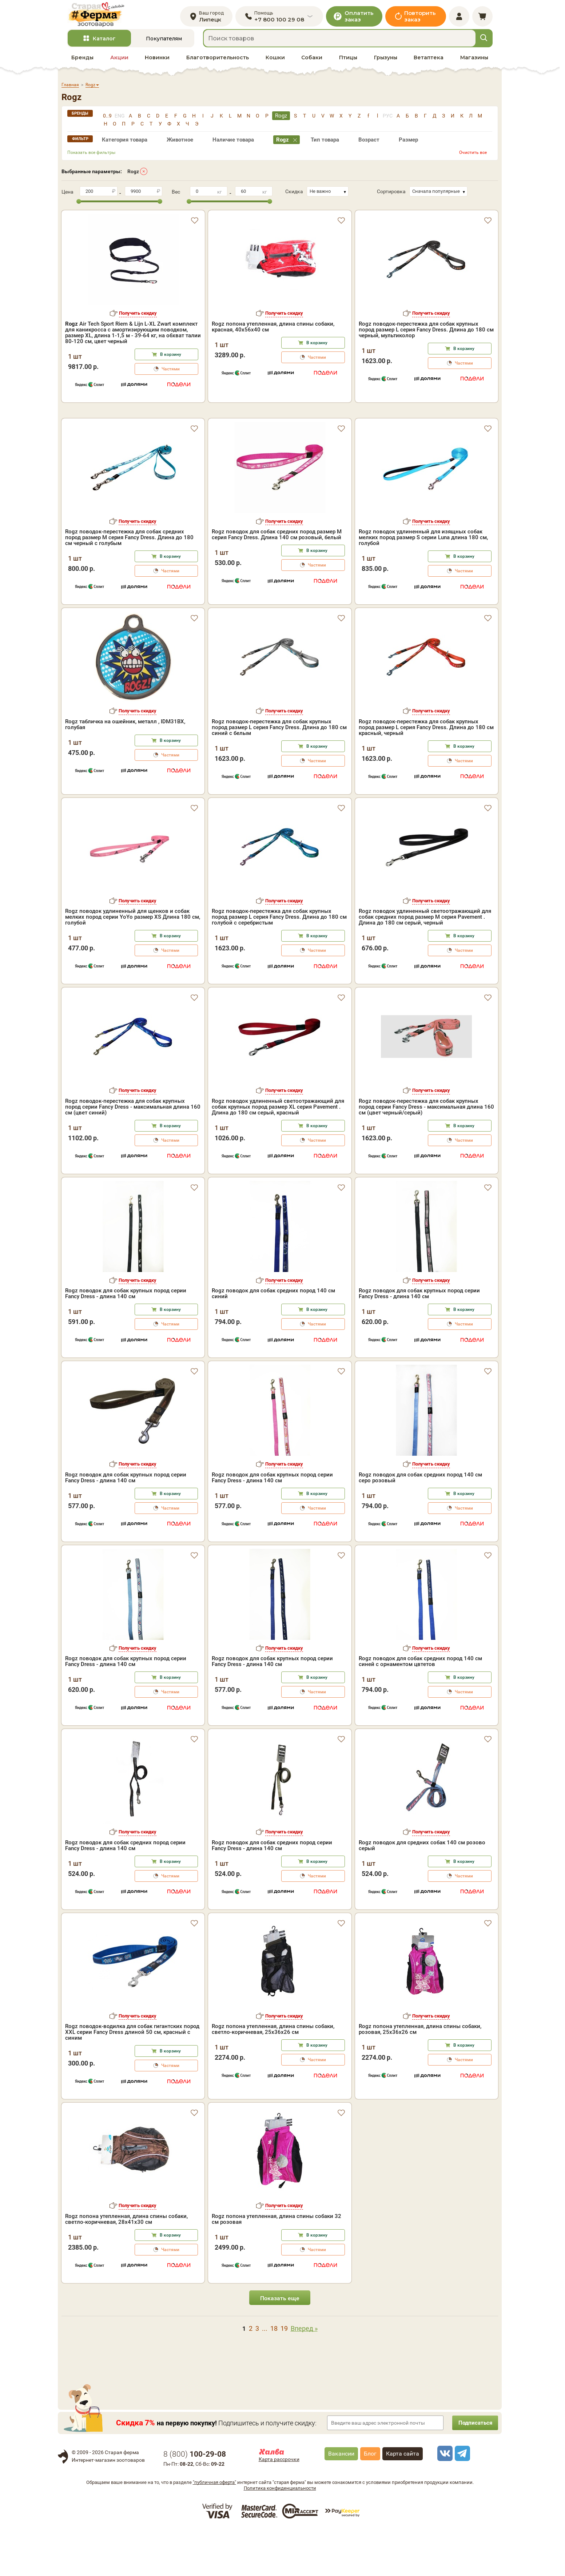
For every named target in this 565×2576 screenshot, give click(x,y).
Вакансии (341, 2499)
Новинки (157, 62)
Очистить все (473, 157)
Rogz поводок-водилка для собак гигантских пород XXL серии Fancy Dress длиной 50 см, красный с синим (132, 2078)
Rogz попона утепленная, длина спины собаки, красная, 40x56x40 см (273, 331)
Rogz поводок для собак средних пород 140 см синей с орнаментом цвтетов (420, 1707)
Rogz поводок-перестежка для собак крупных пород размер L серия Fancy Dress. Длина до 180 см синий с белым (279, 773)
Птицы (348, 62)
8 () (194, 2500)
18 (274, 2374)
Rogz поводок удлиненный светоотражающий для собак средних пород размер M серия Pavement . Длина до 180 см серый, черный (425, 962)
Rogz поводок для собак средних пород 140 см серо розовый (420, 1523)
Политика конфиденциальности (280, 2534)
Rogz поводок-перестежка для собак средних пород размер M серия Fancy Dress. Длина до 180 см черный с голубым (129, 583)
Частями (171, 373)
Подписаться (472, 2468)
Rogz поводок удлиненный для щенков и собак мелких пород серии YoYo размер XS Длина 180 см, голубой (132, 962)
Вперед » (304, 2374)
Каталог (104, 43)
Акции (119, 62)
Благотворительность (217, 62)
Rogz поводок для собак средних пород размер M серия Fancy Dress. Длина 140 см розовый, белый (277, 580)
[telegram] (461, 2499)
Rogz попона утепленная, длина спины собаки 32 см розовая (276, 2265)
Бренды (82, 62)
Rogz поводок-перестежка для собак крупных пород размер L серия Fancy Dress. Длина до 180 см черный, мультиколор (426, 334)
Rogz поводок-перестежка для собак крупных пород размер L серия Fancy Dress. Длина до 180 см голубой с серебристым (279, 962)
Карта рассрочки (279, 2505)
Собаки (311, 62)
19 (284, 2374)
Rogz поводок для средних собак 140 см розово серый (422, 1891)
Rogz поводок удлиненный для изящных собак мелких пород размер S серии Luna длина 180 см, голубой (423, 583)
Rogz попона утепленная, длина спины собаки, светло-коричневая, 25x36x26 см (273, 2075)
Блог (370, 2499)
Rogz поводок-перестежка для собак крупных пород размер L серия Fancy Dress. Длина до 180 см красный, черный (426, 773)
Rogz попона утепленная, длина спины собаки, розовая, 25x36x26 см (420, 2075)
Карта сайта (402, 2499)
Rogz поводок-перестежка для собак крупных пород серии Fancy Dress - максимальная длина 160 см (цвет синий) (132, 1152)
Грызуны (385, 62)
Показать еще (279, 2344)
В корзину (170, 359)
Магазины (474, 62)
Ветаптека (428, 62)
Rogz (133, 176)
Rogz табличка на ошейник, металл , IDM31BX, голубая (125, 770)
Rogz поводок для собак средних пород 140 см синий (273, 1339)
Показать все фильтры (91, 157)
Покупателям (164, 43)
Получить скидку (138, 318)
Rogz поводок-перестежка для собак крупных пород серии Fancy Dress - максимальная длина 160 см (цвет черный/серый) (426, 1152)
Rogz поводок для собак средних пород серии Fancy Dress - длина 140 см (125, 1891)
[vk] (444, 2499)
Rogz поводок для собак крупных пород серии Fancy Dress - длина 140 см (125, 1339)
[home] (101, 17)
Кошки (275, 62)
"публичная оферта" (214, 2528)
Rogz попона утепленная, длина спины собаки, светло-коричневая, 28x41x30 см (126, 2265)
